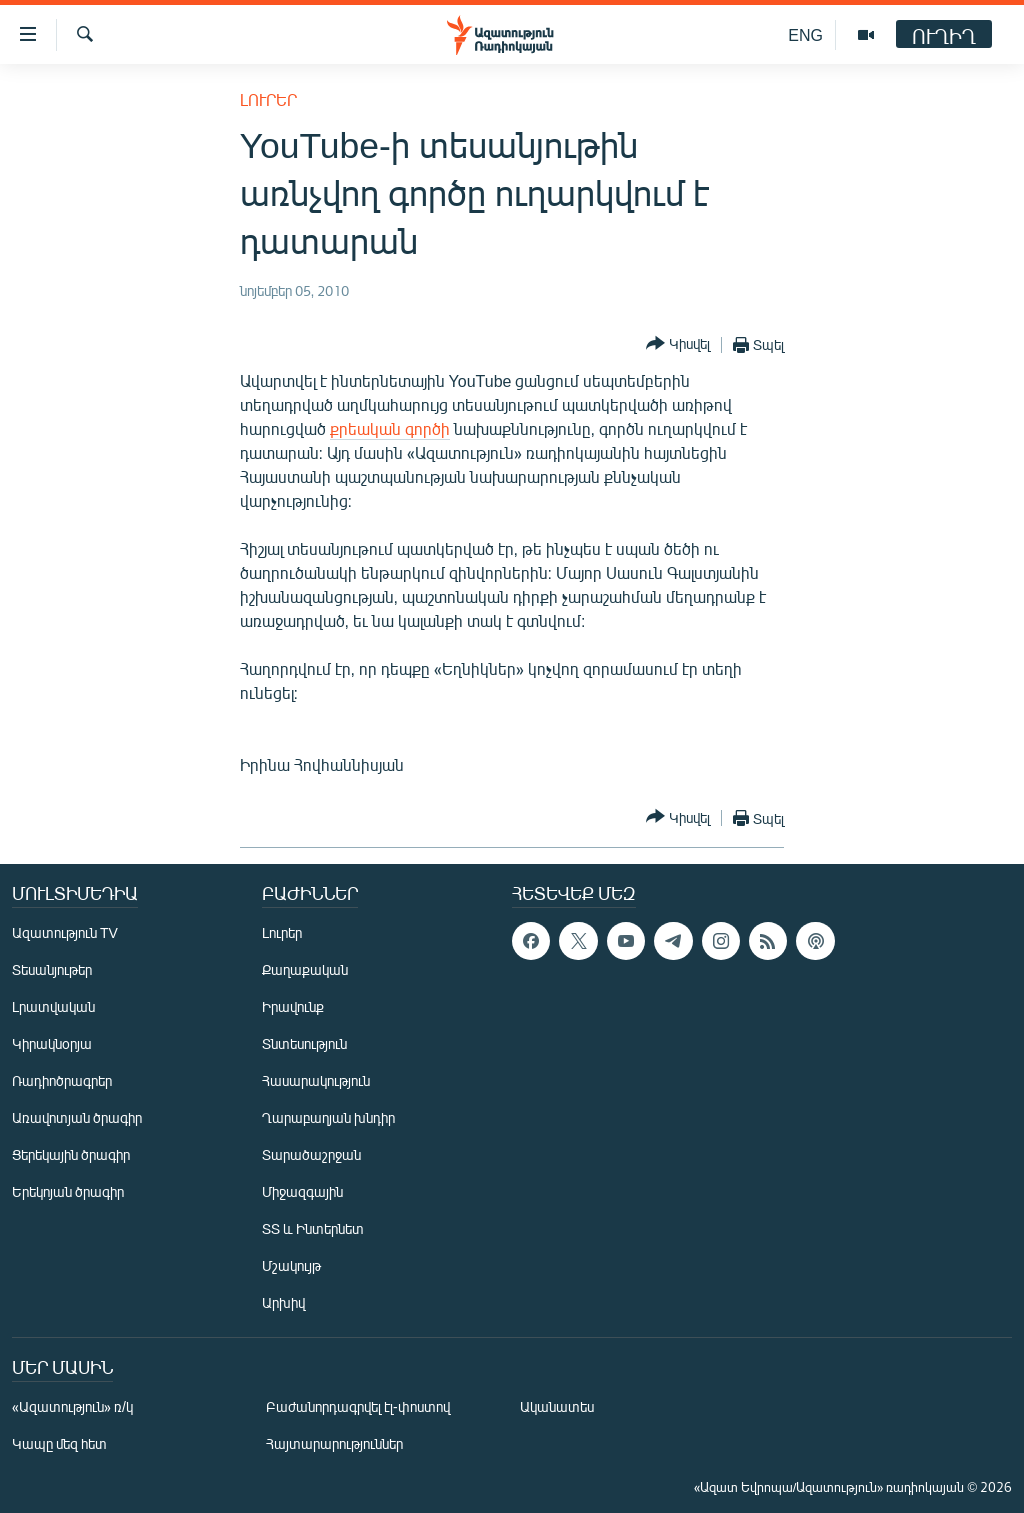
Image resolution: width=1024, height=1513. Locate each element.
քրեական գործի (390, 428)
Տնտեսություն (304, 1043)
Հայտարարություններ (334, 1443)
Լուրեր (268, 99)
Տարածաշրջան (311, 1154)
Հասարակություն (316, 1080)
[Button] (678, 344)
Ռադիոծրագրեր (62, 1080)
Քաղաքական (305, 969)
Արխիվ (283, 1302)
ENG (805, 34)
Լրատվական (53, 1006)
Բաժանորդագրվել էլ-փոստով (358, 1406)
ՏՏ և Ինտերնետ (313, 1228)
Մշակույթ (291, 1265)
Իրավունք (293, 1006)
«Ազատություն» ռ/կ (72, 1406)
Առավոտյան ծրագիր (77, 1117)
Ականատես (557, 1406)
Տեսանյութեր (52, 969)
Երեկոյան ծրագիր (68, 1191)
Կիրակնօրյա (52, 1043)
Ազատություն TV (65, 932)
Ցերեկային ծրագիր (71, 1154)
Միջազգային (302, 1191)
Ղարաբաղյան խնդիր (328, 1117)
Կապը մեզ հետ (59, 1443)
